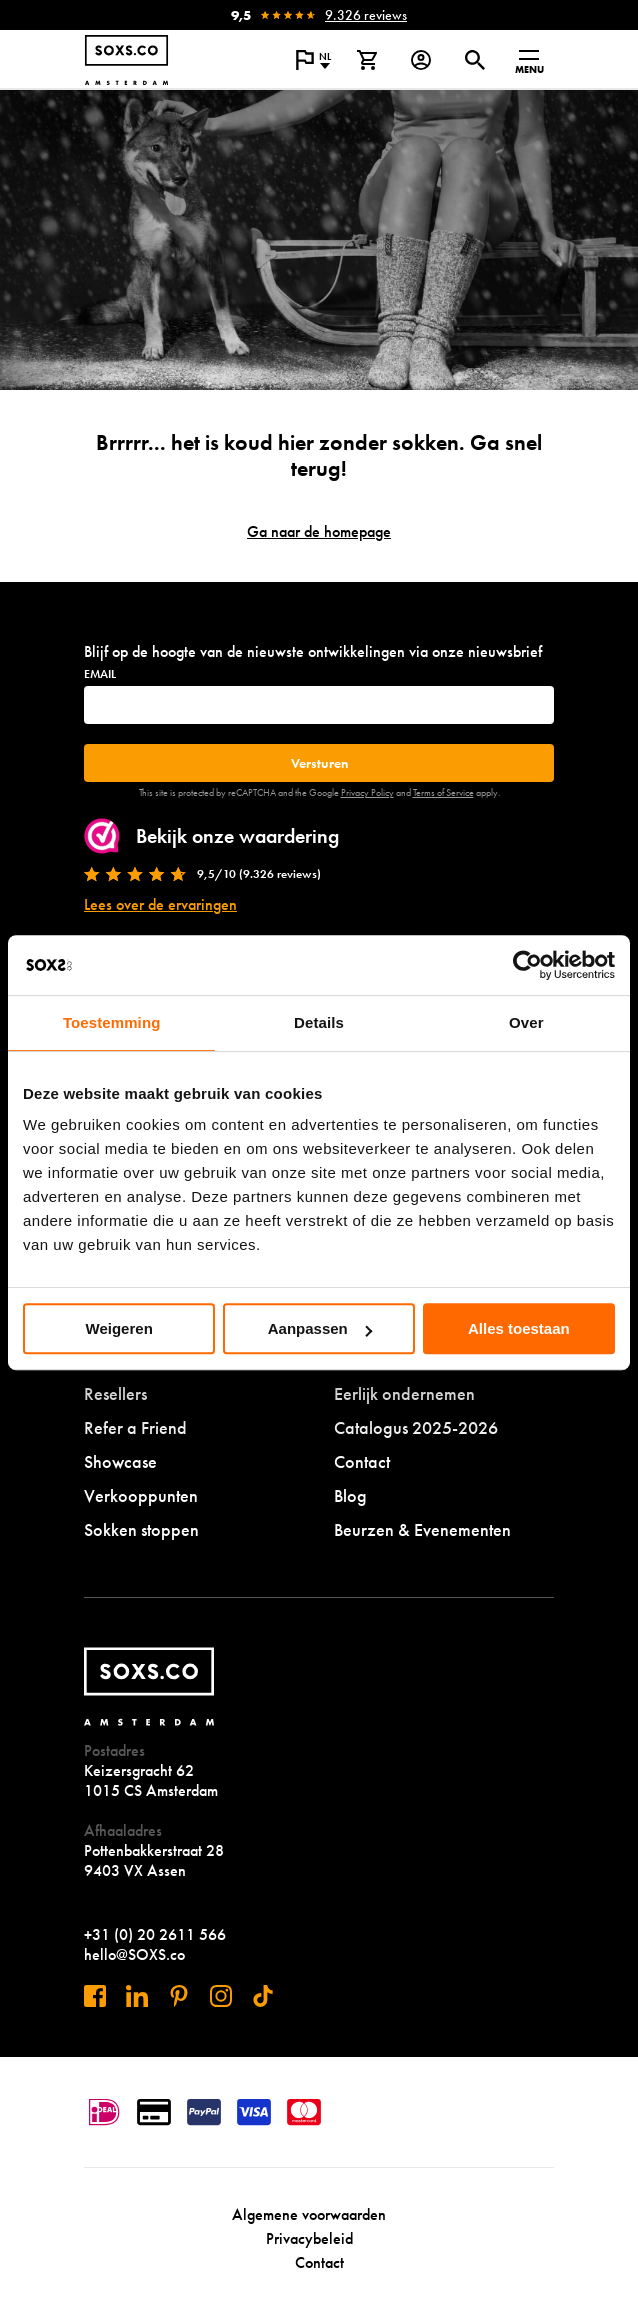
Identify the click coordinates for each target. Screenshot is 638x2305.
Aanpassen (320, 1328)
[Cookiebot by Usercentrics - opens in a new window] (527, 965)
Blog (350, 1495)
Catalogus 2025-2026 (416, 1427)
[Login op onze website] (421, 60)
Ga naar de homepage (319, 531)
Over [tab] (526, 1022)
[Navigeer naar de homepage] (126, 60)
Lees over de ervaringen (160, 904)
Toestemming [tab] (112, 1022)
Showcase (120, 1461)
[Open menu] (529, 60)
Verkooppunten (141, 1495)
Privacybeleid (309, 2238)
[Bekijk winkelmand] (367, 60)
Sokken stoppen (141, 1529)
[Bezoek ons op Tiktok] (263, 1996)
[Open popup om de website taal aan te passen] (313, 60)
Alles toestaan (519, 1328)
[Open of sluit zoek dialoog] (475, 60)
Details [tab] (319, 1022)
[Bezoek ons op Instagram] (221, 1996)
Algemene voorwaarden (309, 2214)
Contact (362, 1461)
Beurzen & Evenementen (422, 1529)
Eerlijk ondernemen (404, 1393)
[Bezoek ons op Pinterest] (179, 1996)
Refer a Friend (135, 1427)
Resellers (115, 1393)
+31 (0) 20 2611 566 (155, 1934)
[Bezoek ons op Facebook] (95, 1996)
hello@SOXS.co (134, 1954)
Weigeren (119, 1328)
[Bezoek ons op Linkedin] (137, 1996)
